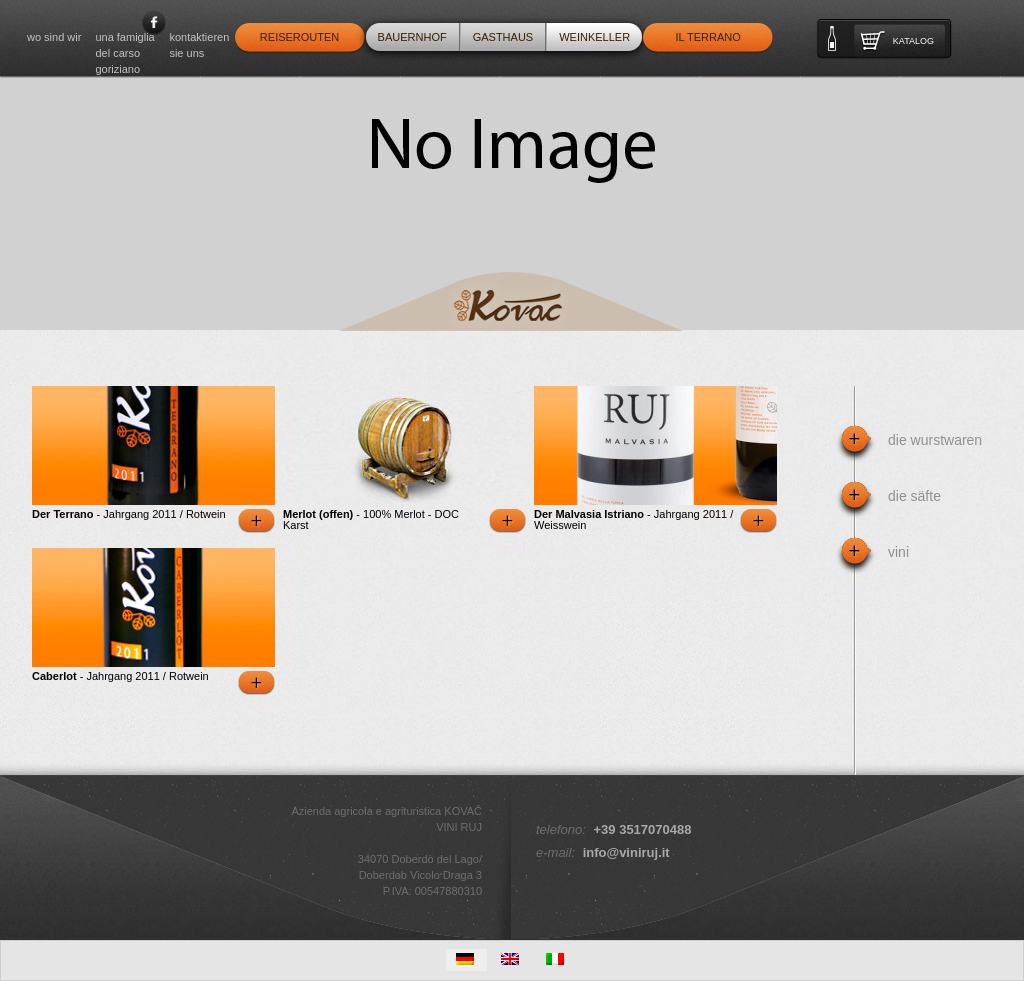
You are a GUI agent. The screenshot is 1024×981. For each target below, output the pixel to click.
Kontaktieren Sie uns (199, 45)
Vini (898, 552)
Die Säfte (914, 496)
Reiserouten (299, 37)
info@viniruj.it (626, 852)
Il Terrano (707, 37)
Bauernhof (412, 37)
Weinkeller (594, 37)
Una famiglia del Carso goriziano (124, 53)
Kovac (511, 301)
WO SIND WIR (54, 37)
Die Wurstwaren (935, 440)
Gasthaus (503, 37)
